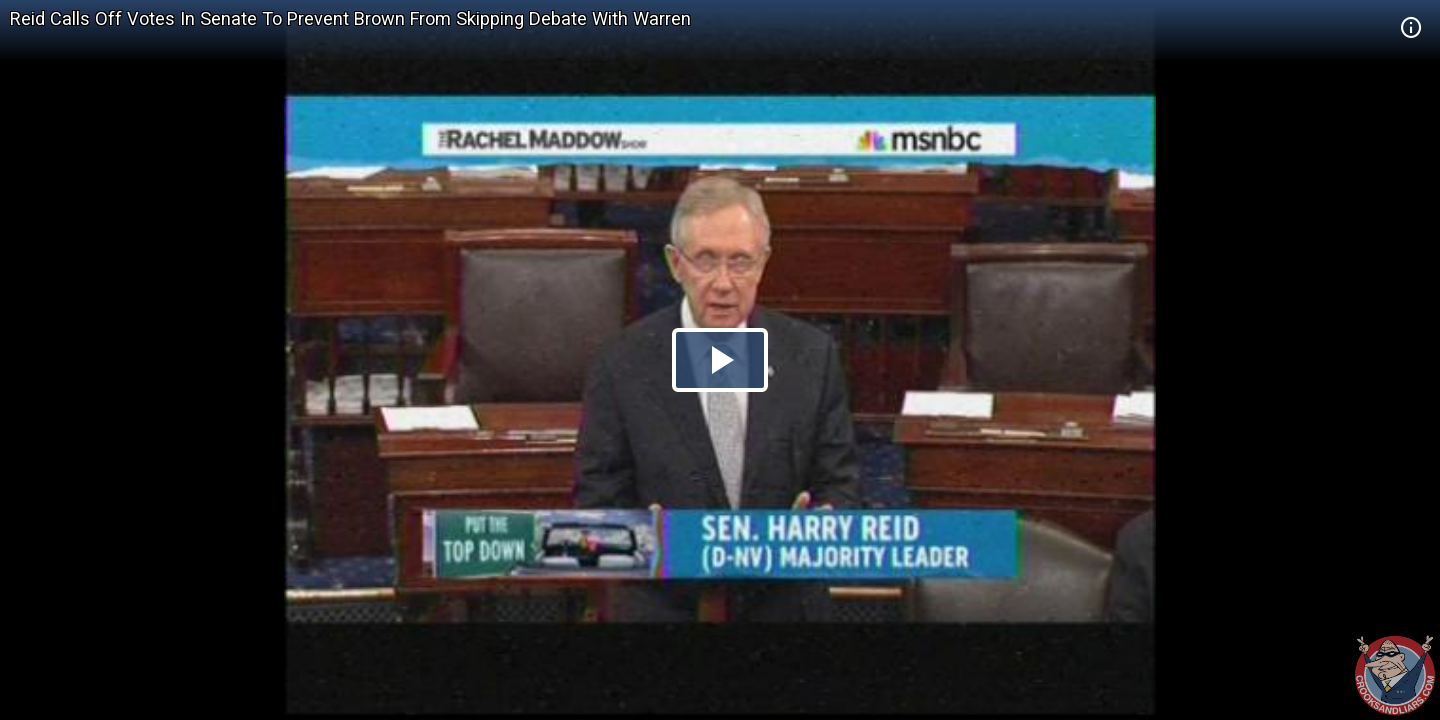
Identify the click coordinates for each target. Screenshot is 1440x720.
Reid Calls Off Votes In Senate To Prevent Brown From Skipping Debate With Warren (350, 18)
